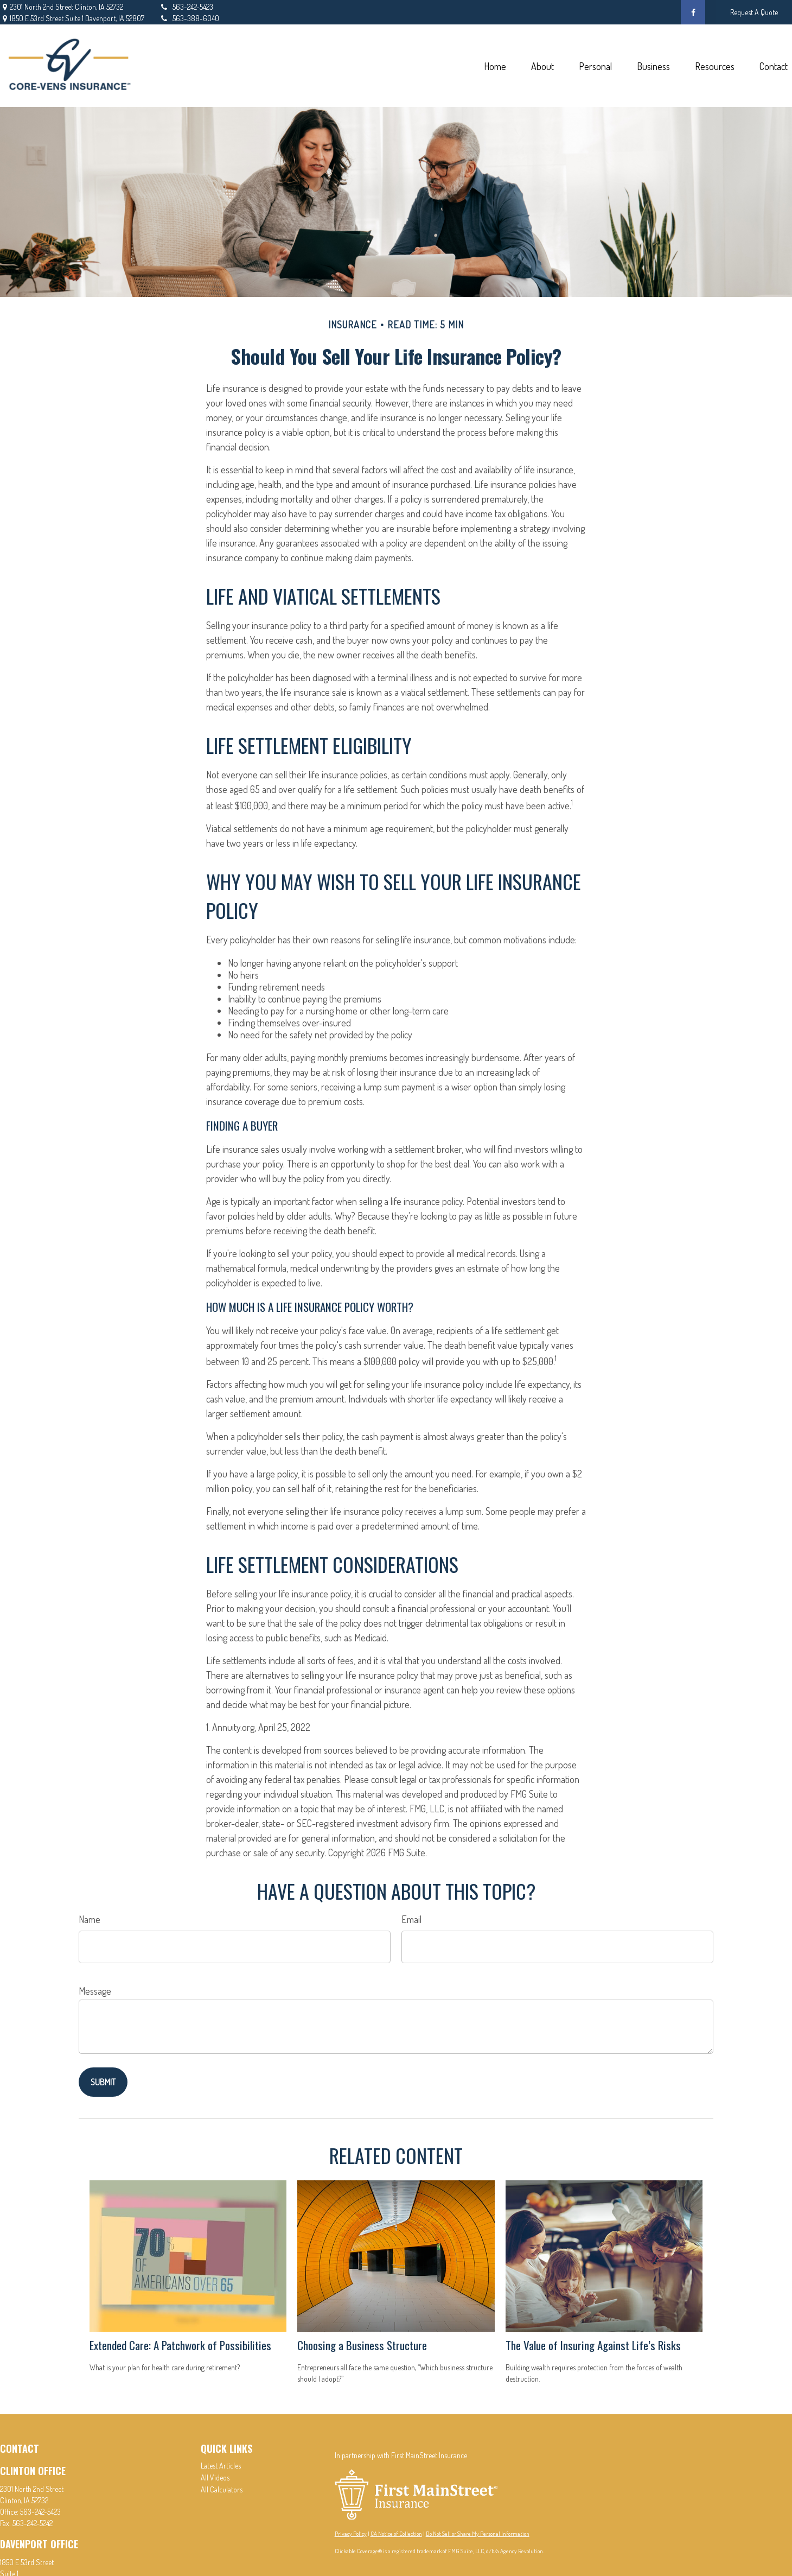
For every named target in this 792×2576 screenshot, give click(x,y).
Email (411, 1919)
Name (89, 1919)
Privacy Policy (351, 2533)
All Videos (215, 2477)
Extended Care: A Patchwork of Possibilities (180, 2345)
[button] (494, 66)
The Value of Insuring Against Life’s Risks (593, 2345)
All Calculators (221, 2489)
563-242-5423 (186, 6)
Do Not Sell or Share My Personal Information (477, 2533)
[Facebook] (693, 12)
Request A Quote (754, 12)
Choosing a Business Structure (362, 2345)
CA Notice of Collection (396, 2533)
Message (95, 1991)
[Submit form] (103, 2082)
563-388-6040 (189, 18)
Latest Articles (221, 2465)
